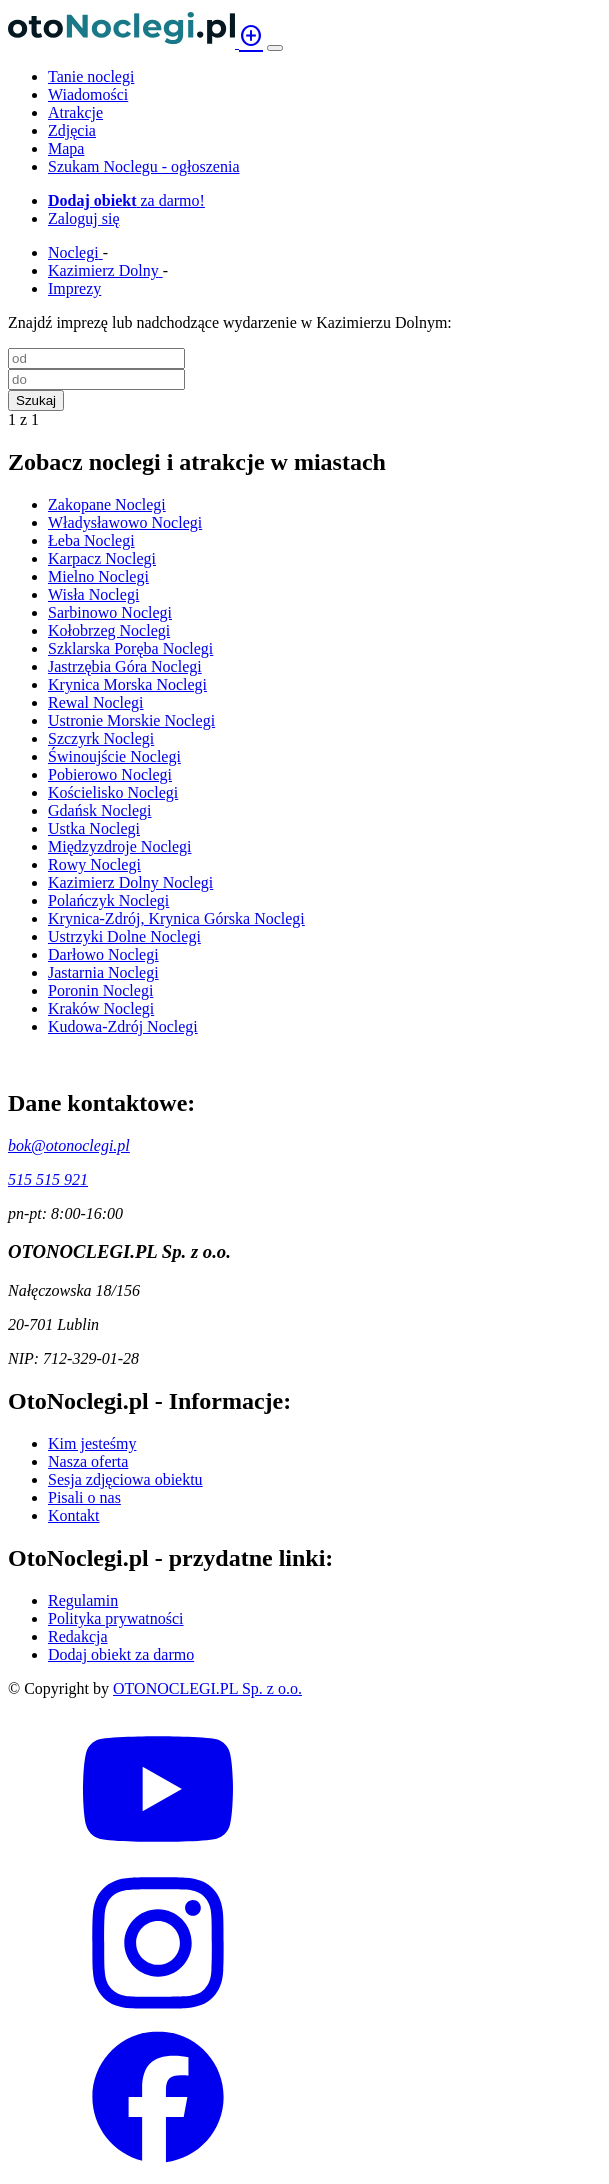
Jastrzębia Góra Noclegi (125, 666)
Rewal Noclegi (96, 702)
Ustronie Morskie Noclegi (131, 720)
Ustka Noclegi (94, 828)
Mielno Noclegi (98, 576)
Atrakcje (75, 112)
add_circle (251, 36)
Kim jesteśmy (92, 1443)
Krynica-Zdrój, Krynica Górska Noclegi (176, 918)
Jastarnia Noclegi (103, 972)
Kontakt (74, 1515)
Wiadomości (88, 94)
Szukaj (36, 400)
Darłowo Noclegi (103, 954)
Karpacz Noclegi (102, 558)
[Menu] (275, 48)
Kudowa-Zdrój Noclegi (123, 1026)
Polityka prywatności (116, 1618)
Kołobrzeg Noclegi (109, 630)
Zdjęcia (72, 130)
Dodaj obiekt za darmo (121, 1654)
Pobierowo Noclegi (110, 774)
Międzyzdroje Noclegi (120, 846)
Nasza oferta (88, 1461)
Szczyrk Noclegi (101, 738)
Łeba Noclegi (91, 540)
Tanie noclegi (91, 76)
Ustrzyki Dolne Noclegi (124, 936)
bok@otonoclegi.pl (69, 1145)
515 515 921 (48, 1179)
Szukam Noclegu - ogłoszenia (144, 166)
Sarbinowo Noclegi (110, 612)
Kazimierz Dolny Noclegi (130, 882)
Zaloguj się (84, 218)
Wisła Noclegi (93, 594)
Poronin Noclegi (100, 990)
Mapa (66, 148)
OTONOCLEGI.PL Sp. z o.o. (207, 1688)
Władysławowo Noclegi (125, 522)
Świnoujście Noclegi (114, 756)
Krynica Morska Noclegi (127, 684)
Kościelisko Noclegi (113, 792)
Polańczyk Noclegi (108, 900)
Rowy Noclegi (94, 864)
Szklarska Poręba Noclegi (130, 648)
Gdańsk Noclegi (100, 810)
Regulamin (83, 1600)
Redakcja (78, 1636)
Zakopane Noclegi (107, 504)
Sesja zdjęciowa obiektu (125, 1479)
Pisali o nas (84, 1497)
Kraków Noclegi (101, 1008)
